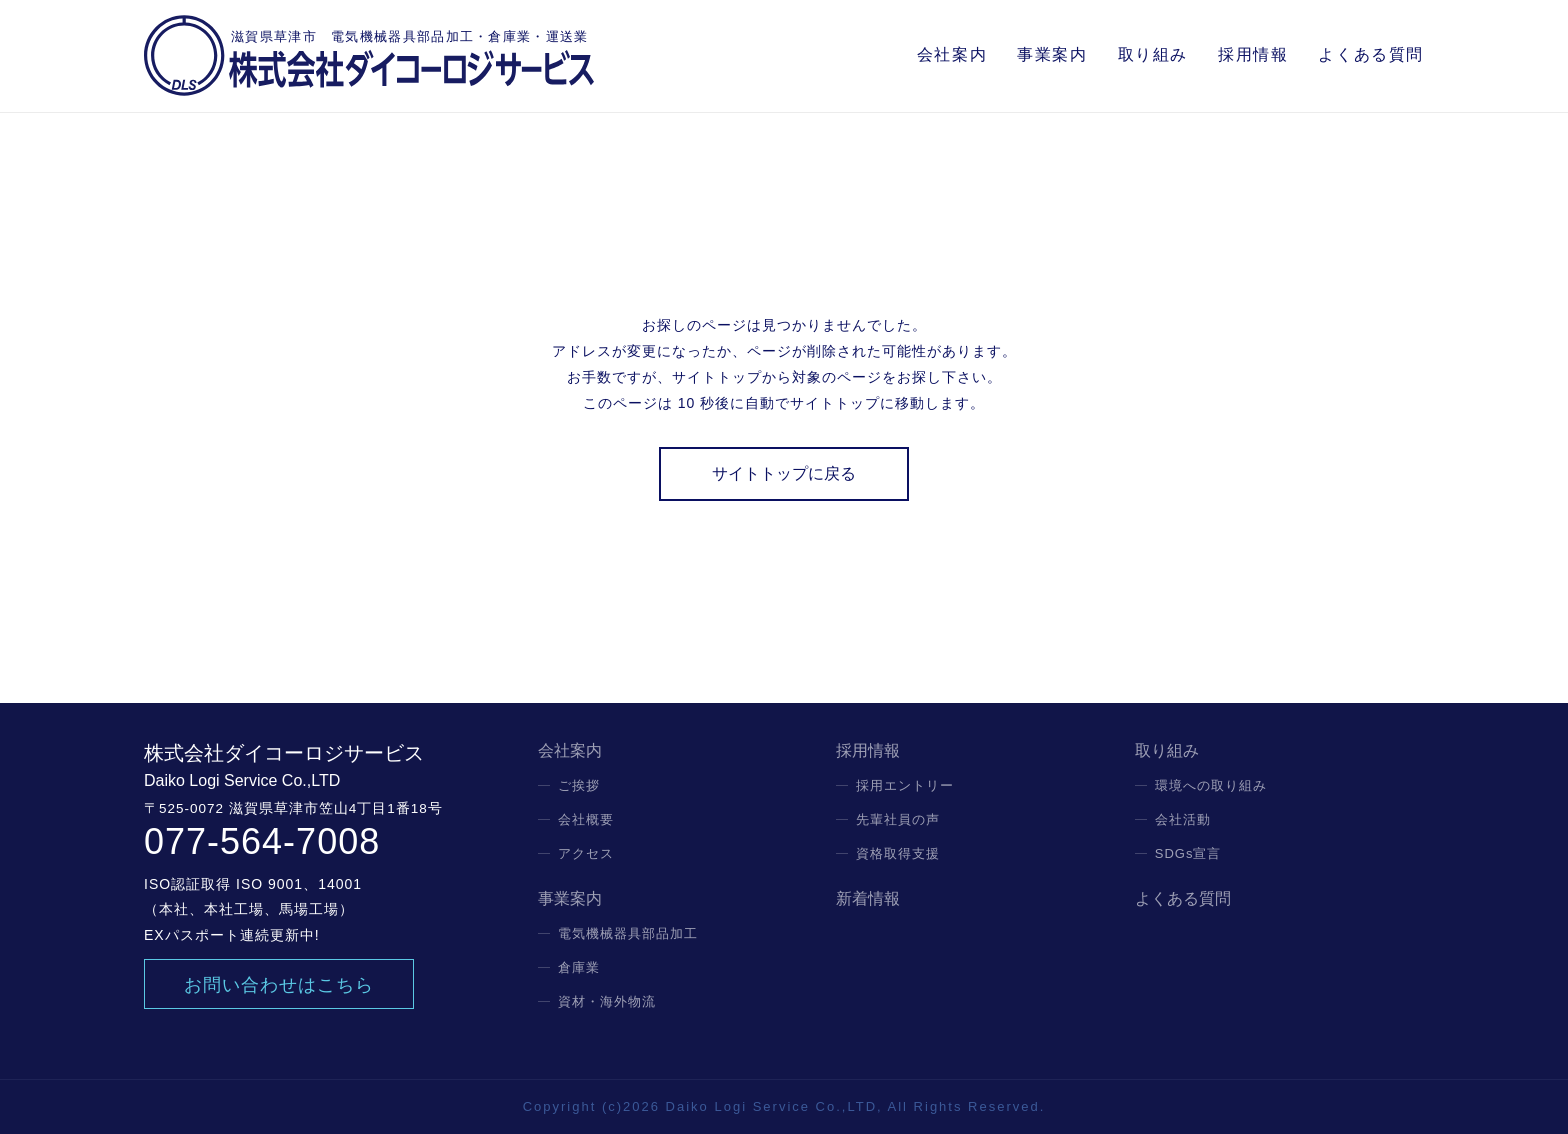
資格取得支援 (898, 853)
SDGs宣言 (1188, 853)
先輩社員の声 (898, 819)
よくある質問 (1371, 54)
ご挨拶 (579, 785)
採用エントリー (905, 785)
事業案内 (1052, 54)
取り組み (1153, 54)
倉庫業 (579, 967)
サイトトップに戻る (784, 473)
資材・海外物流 (607, 1001)
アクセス (586, 853)
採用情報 (1253, 54)
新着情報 (868, 899)
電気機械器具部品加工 (628, 933)
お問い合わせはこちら (279, 985)
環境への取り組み (1211, 785)
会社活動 (1183, 819)
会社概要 (586, 819)
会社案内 (952, 54)
